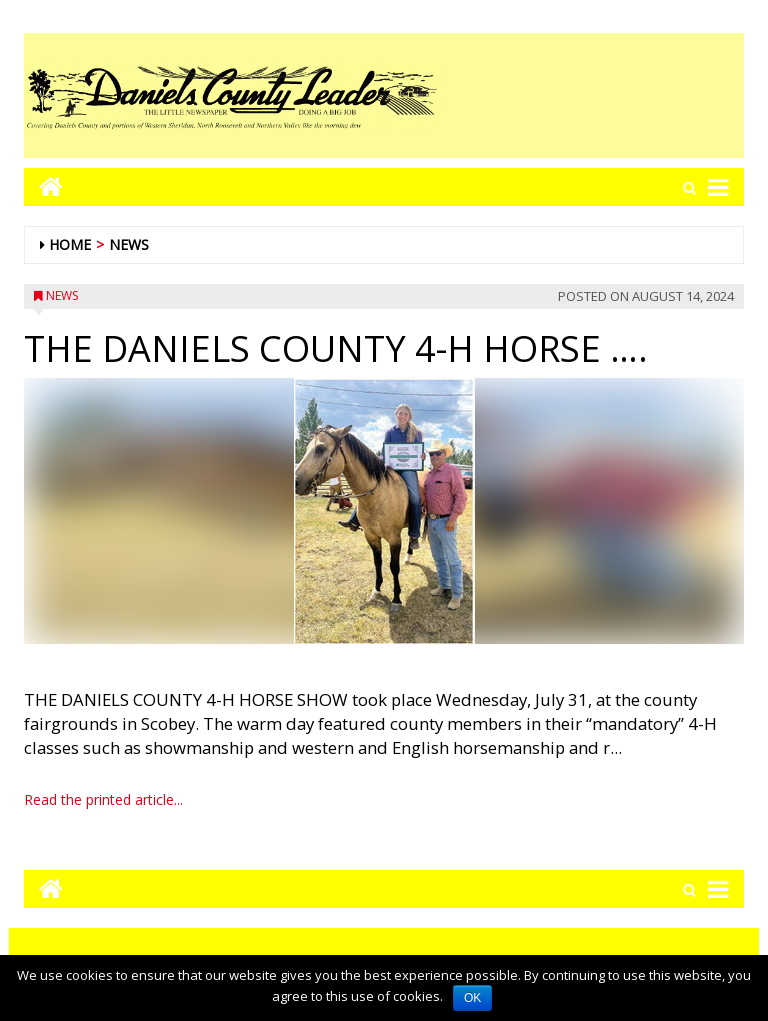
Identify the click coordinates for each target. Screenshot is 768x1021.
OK (472, 998)
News (129, 244)
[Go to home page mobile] (43, 186)
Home (70, 244)
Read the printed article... (103, 799)
